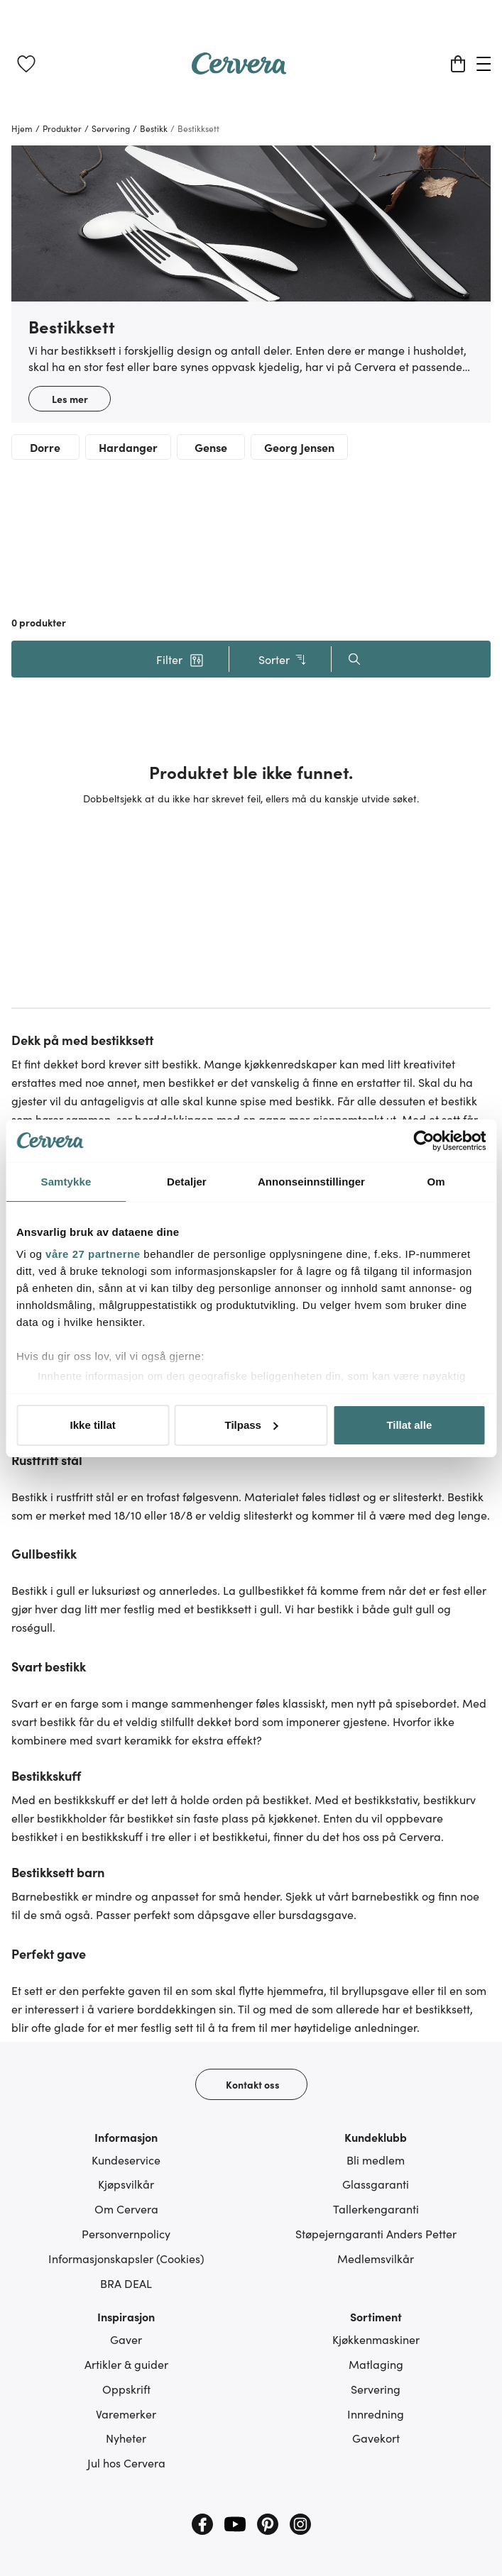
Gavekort (376, 2437)
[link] (26, 64)
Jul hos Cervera (126, 2462)
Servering (375, 2389)
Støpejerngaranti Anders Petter (376, 2233)
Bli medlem (376, 2159)
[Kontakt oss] (251, 2084)
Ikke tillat (93, 1425)
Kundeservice (126, 2159)
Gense (211, 447)
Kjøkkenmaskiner (376, 2339)
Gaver (126, 2339)
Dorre (45, 447)
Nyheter (126, 2437)
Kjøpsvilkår (126, 2183)
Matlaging (376, 2364)
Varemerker (126, 2413)
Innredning (375, 2413)
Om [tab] (435, 1182)
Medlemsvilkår (375, 2258)
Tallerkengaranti (376, 2208)
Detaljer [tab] (187, 1182)
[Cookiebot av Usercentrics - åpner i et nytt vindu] (423, 1140)
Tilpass (251, 1425)
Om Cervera (126, 2208)
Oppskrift (126, 2389)
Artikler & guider (126, 2364)
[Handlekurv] (458, 64)
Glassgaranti (375, 2183)
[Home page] (239, 69)
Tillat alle (409, 1425)
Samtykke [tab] (66, 1182)
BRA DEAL (126, 2283)
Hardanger (128, 447)
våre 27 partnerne (93, 1254)
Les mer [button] (70, 399)
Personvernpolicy (126, 2233)
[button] (180, 659)
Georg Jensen (299, 447)
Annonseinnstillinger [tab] (311, 1182)
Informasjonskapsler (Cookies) (126, 2258)
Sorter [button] (282, 659)
